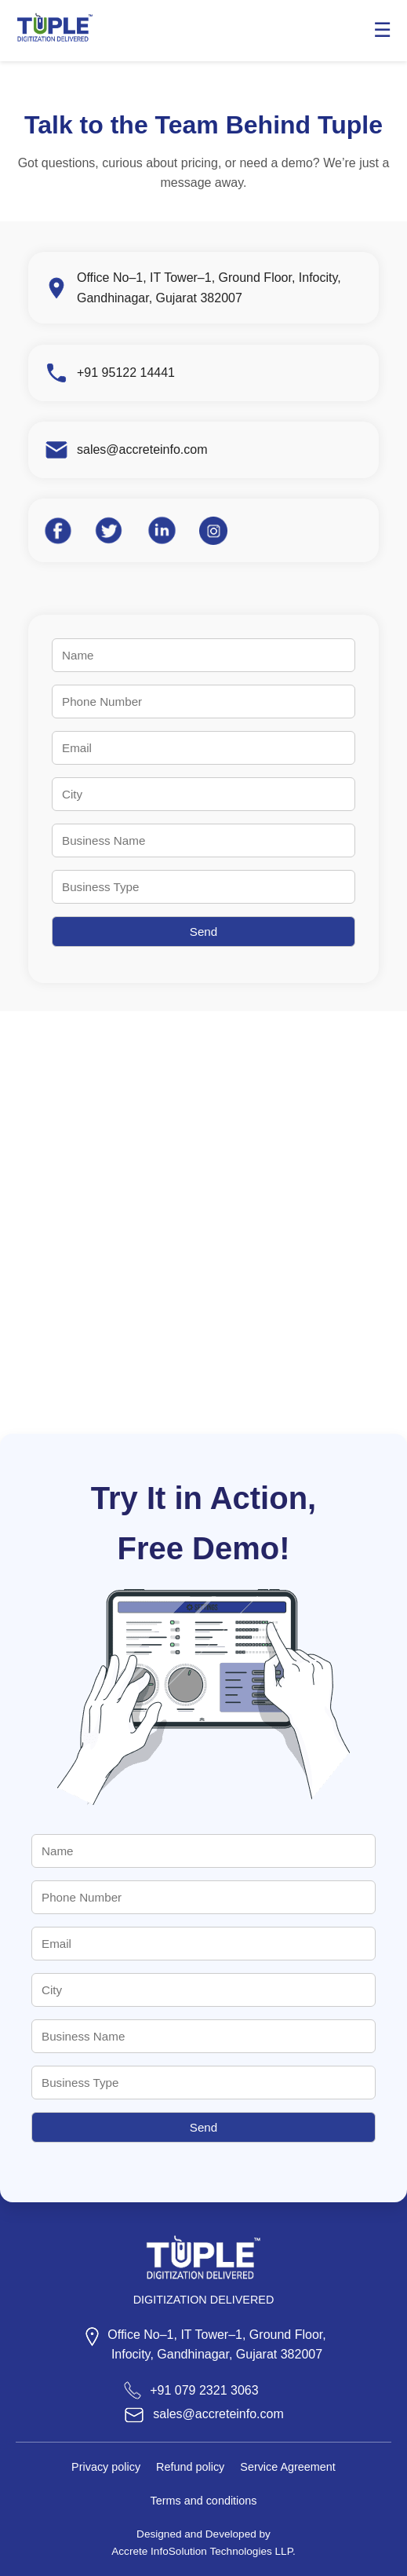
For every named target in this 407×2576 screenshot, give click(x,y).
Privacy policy (105, 2467)
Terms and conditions (204, 2500)
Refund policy (190, 2467)
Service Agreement (288, 2467)
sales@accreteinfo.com (142, 449)
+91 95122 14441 (126, 372)
